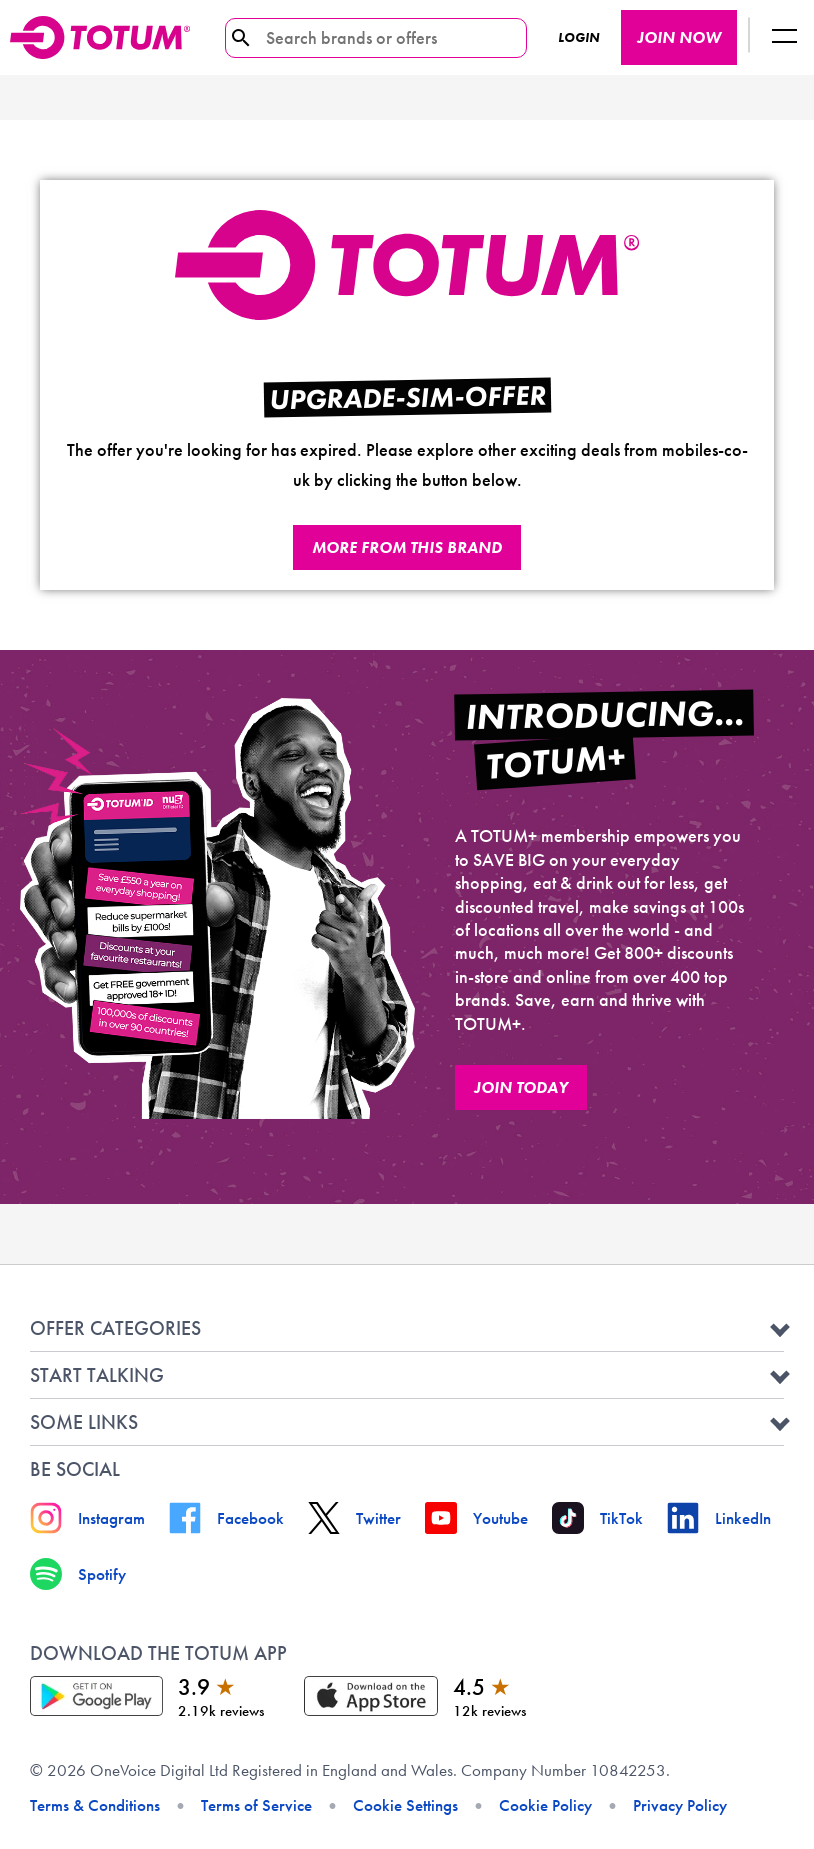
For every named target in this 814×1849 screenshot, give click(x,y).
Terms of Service (256, 1805)
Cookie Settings (405, 1805)
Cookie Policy (545, 1805)
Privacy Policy (680, 1805)
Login (578, 37)
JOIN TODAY (521, 1087)
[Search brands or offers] (368, 38)
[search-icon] (241, 38)
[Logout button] (784, 37)
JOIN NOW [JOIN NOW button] (679, 37)
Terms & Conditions (95, 1805)
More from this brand (407, 547)
